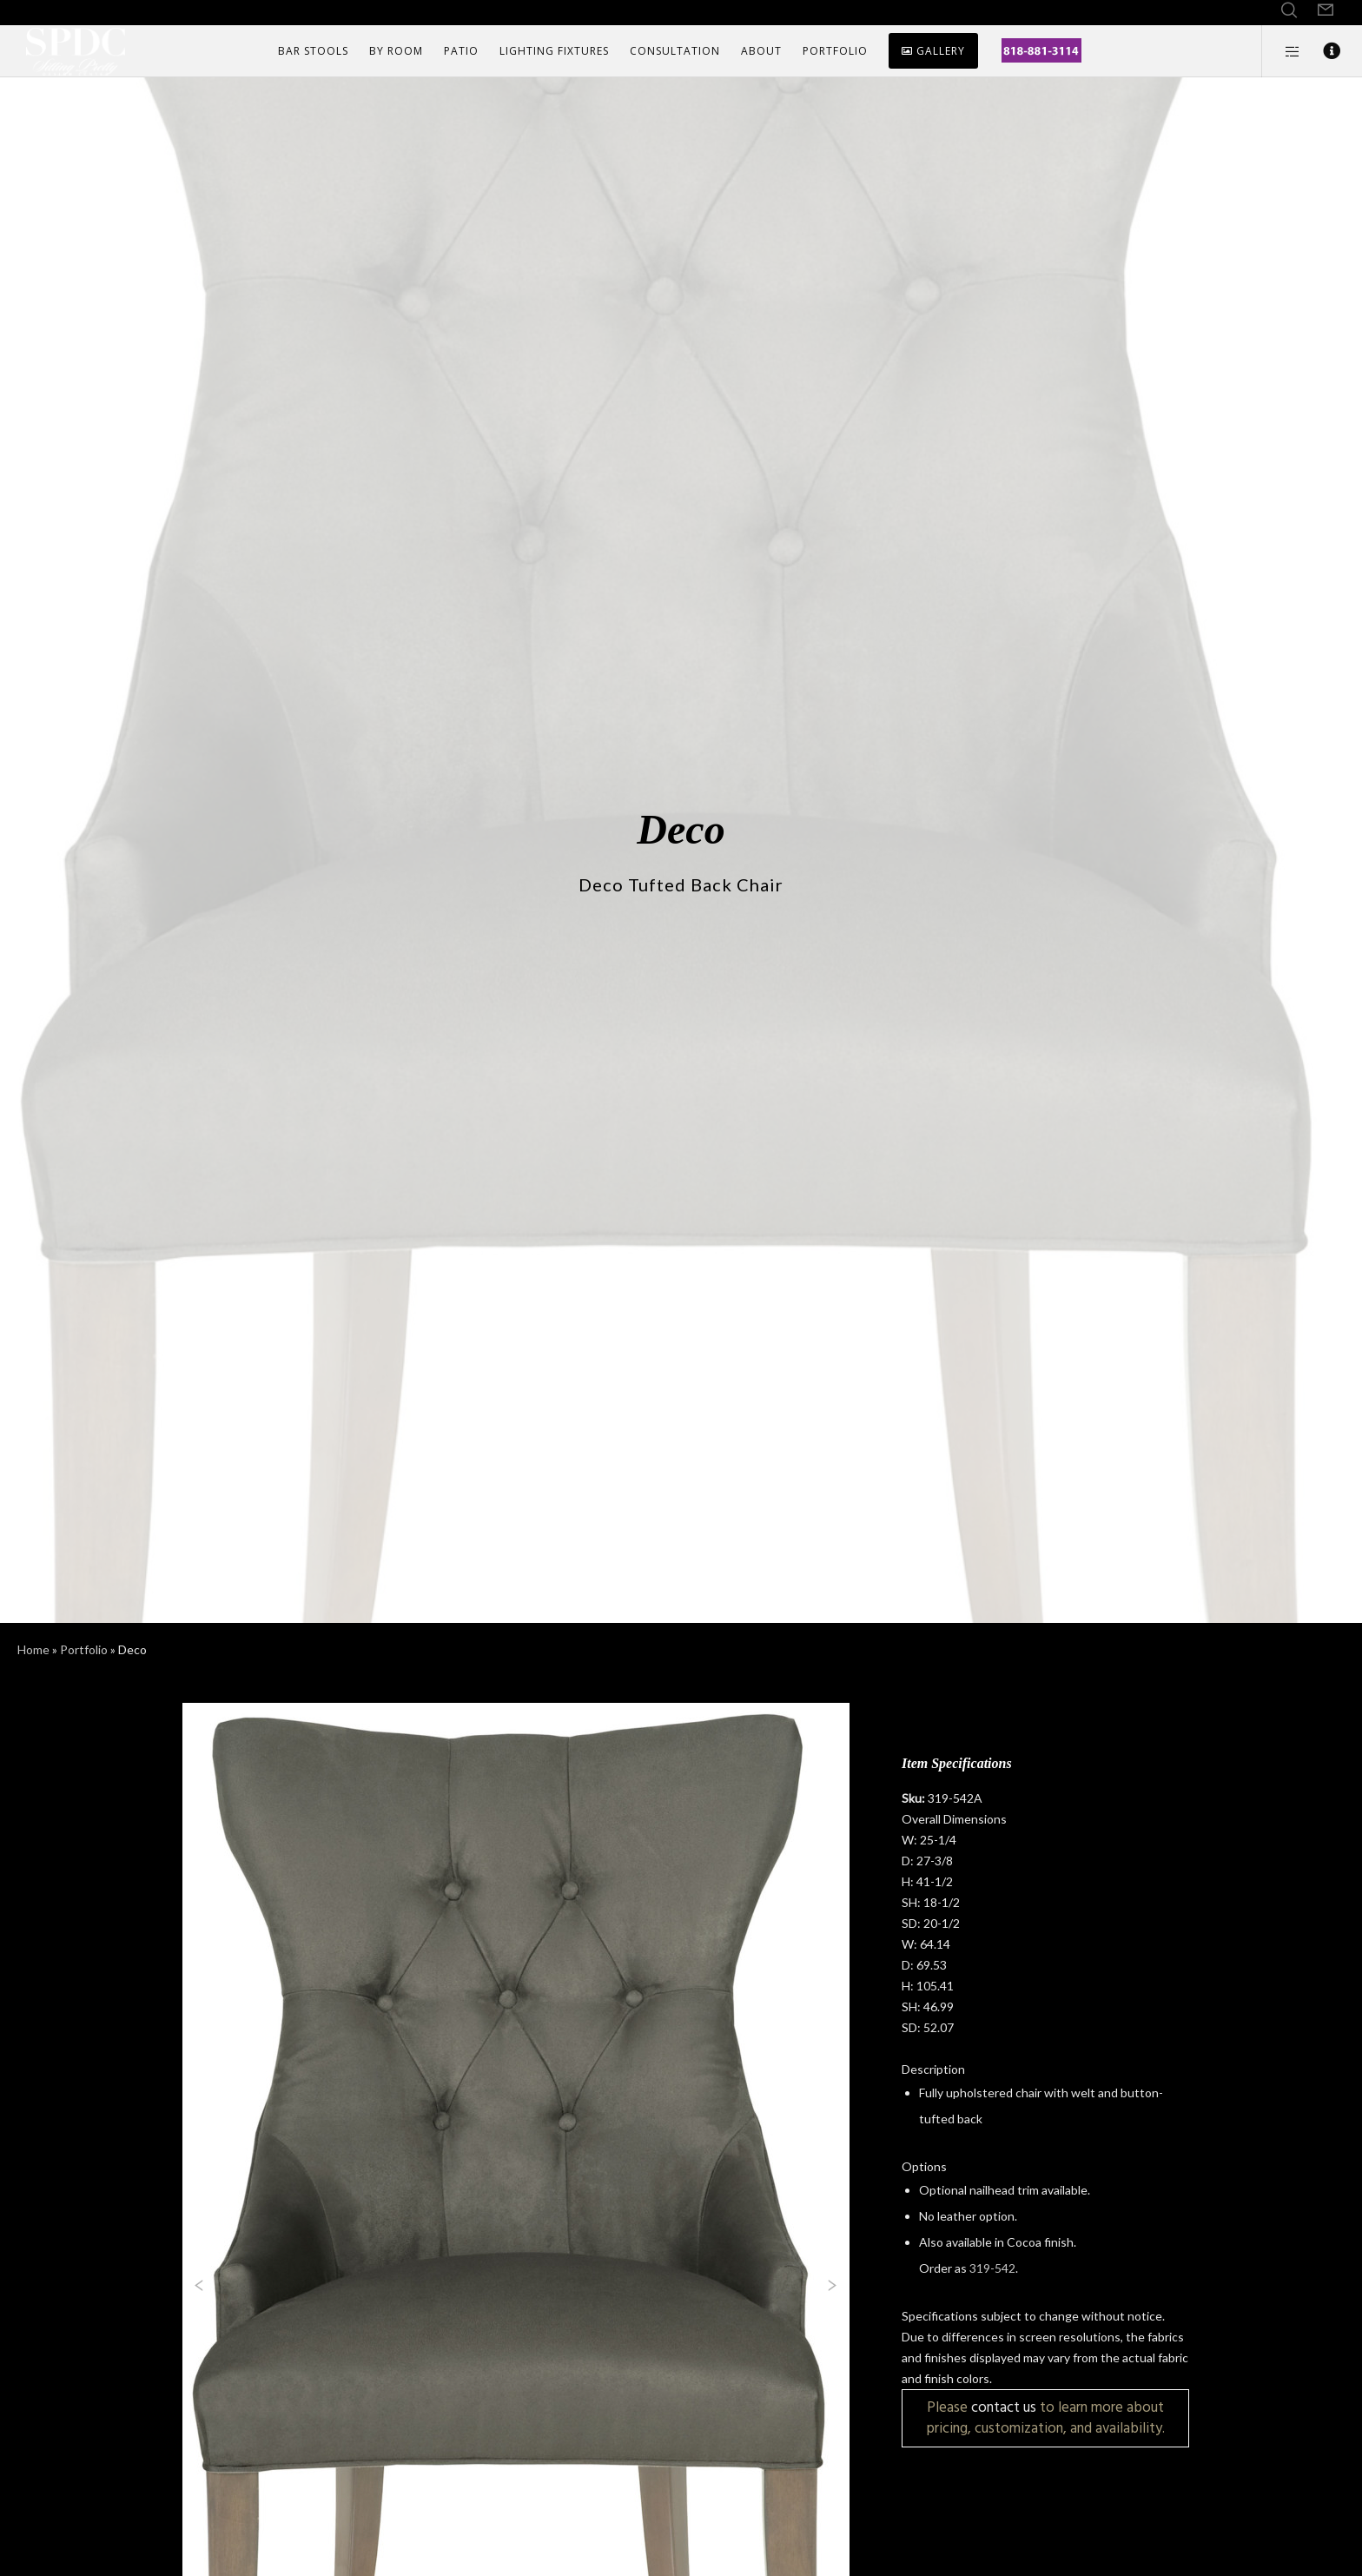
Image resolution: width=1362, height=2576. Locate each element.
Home (33, 1649)
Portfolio (84, 1649)
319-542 (992, 2268)
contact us (1003, 2407)
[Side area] (1281, 51)
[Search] (1289, 10)
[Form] (1325, 10)
